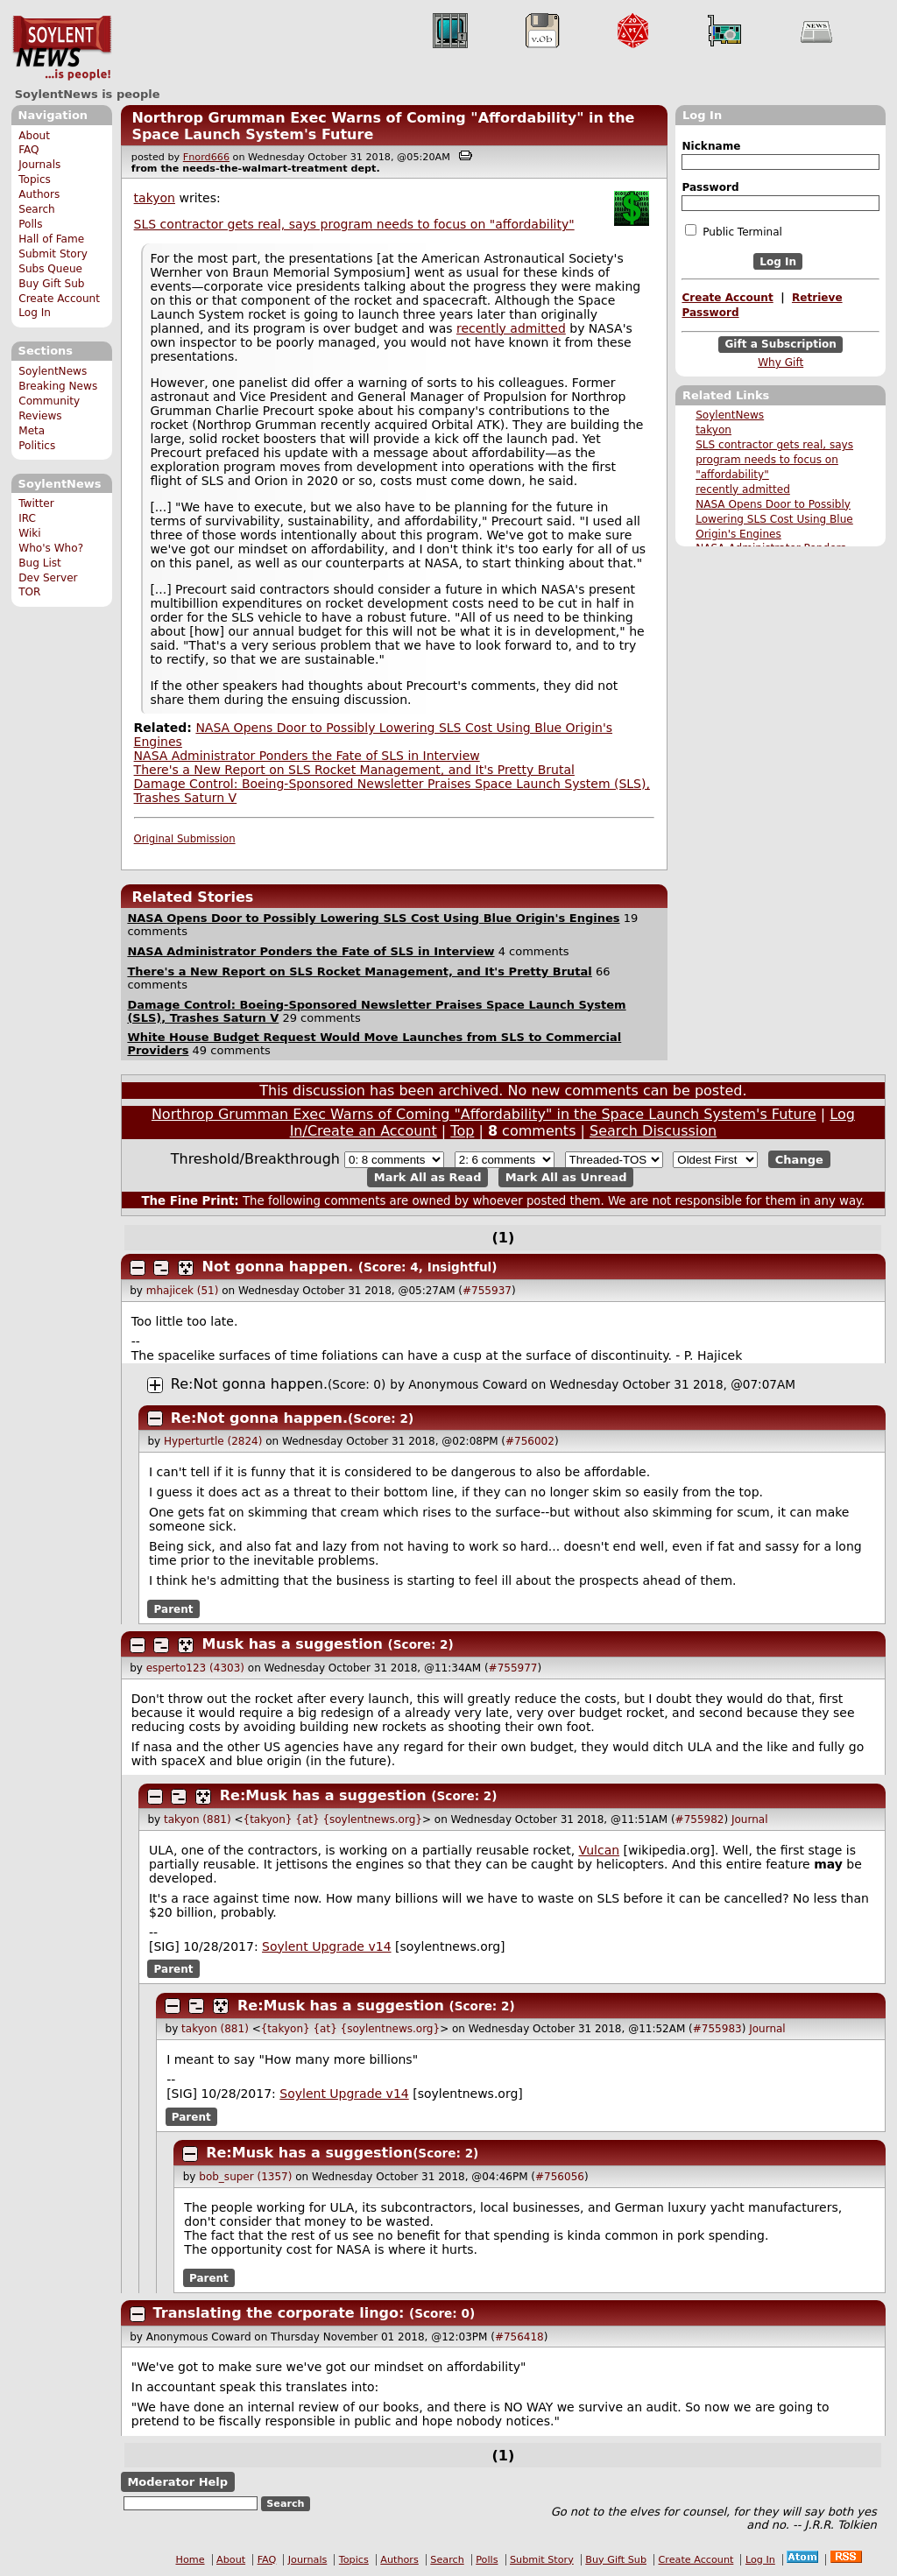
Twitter (35, 503)
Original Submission (185, 839)
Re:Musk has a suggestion (323, 1795)
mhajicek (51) (182, 1290)
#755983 (717, 2029)
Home (190, 2559)
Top (462, 1131)
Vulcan (599, 1850)
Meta (31, 431)
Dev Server (47, 578)
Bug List (39, 563)
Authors (39, 194)
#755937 (487, 1290)
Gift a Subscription (780, 345)
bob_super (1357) (245, 2177)
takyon (713, 430)
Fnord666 (206, 157)
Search (36, 209)
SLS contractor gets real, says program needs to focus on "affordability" (774, 460)
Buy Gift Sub (51, 284)
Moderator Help (177, 2481)
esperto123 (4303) (195, 1668)
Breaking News (57, 386)
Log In (34, 312)
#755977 (513, 1668)
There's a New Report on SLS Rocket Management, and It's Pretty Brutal (354, 770)
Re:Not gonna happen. (249, 1384)
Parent (174, 1609)
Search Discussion (653, 1131)
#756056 (559, 2177)
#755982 (699, 1819)
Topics (34, 179)
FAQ (28, 150)
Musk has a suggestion (292, 1644)
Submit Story (53, 254)
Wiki (29, 533)
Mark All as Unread (566, 1177)
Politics (36, 446)
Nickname (711, 146)
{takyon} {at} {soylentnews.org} (333, 1819)
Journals (39, 164)
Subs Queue (50, 269)
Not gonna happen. (278, 1266)
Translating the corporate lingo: (281, 2313)
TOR (29, 592)
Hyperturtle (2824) (213, 1441)
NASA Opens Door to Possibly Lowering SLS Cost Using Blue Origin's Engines (774, 519)
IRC (27, 518)
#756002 (529, 1441)
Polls (30, 224)
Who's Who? (50, 548)
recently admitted (743, 489)
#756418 (519, 2337)
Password (710, 187)
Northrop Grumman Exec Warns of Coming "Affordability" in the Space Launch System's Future (484, 1114)
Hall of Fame (51, 239)
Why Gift (780, 362)
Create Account (59, 298)
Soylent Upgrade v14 (326, 1946)
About (34, 136)
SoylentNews (61, 48)
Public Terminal (733, 231)
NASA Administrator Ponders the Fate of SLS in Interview (307, 756)
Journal (749, 1819)
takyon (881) (197, 1819)
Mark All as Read (428, 1177)
